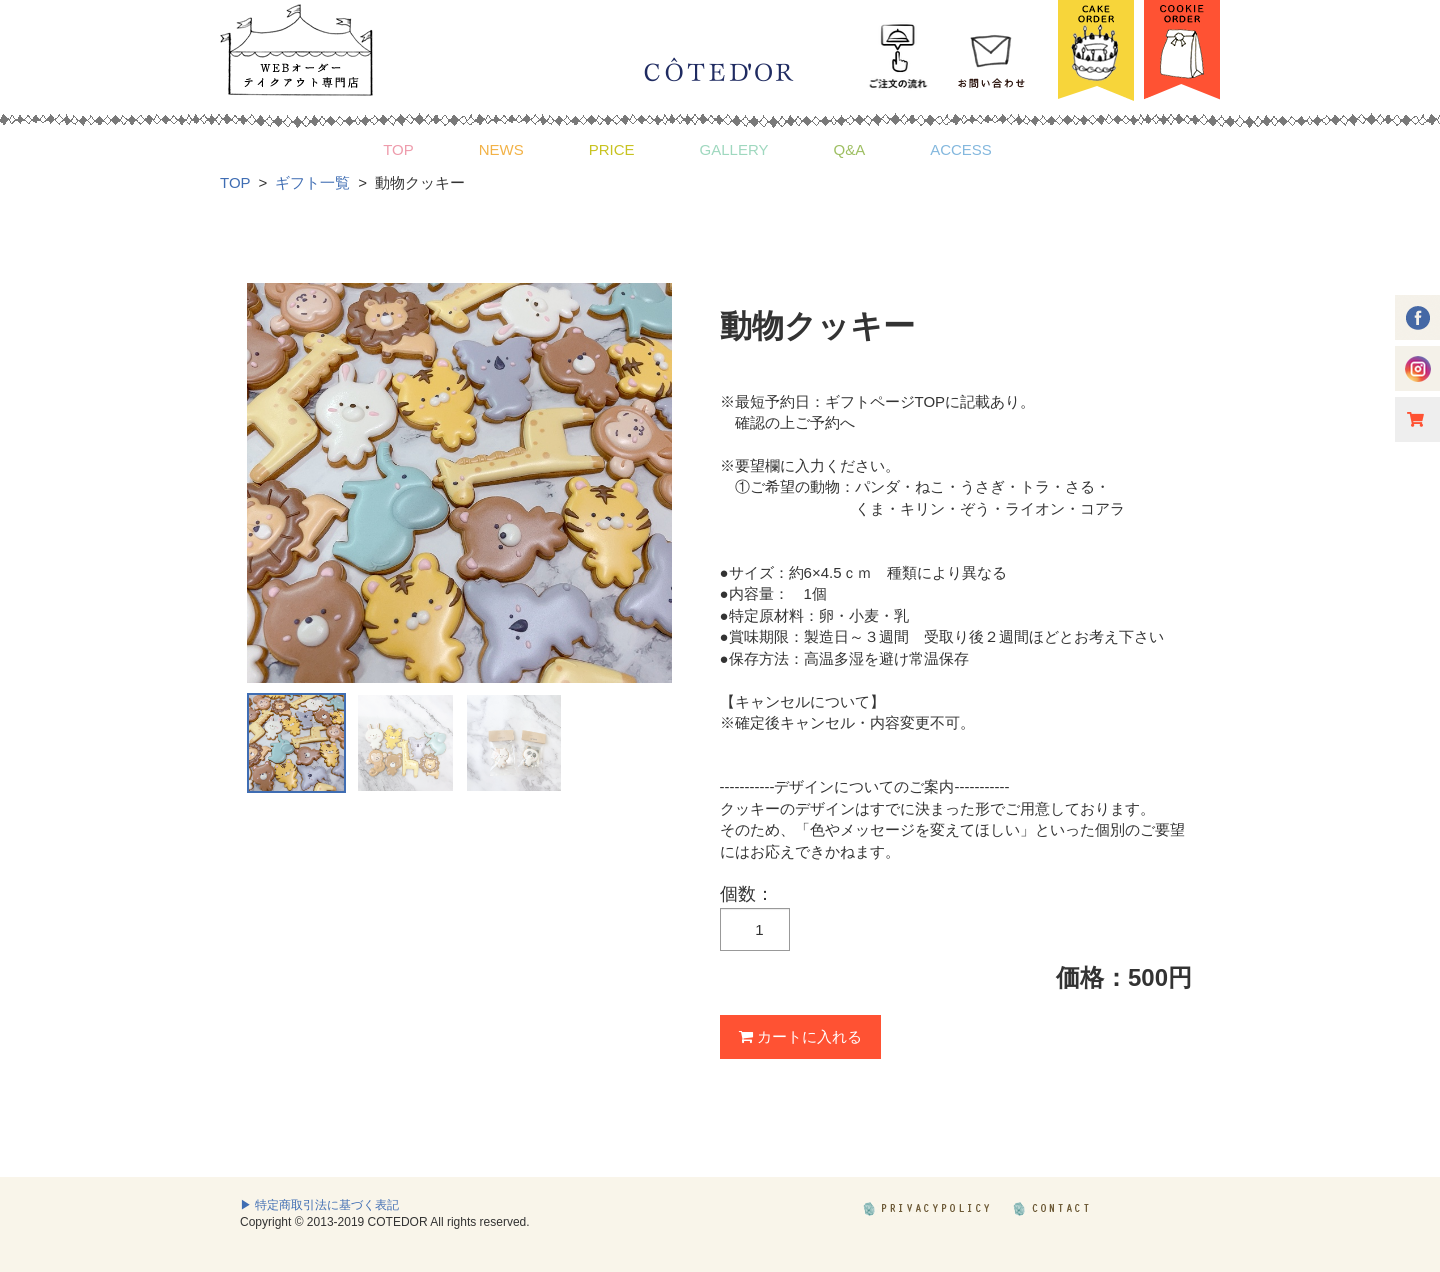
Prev (273, 483)
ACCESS (961, 149)
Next (646, 483)
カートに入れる (800, 1036)
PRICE (612, 149)
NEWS (501, 149)
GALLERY (734, 149)
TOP (398, 149)
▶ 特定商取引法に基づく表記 (319, 1205)
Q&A (849, 149)
